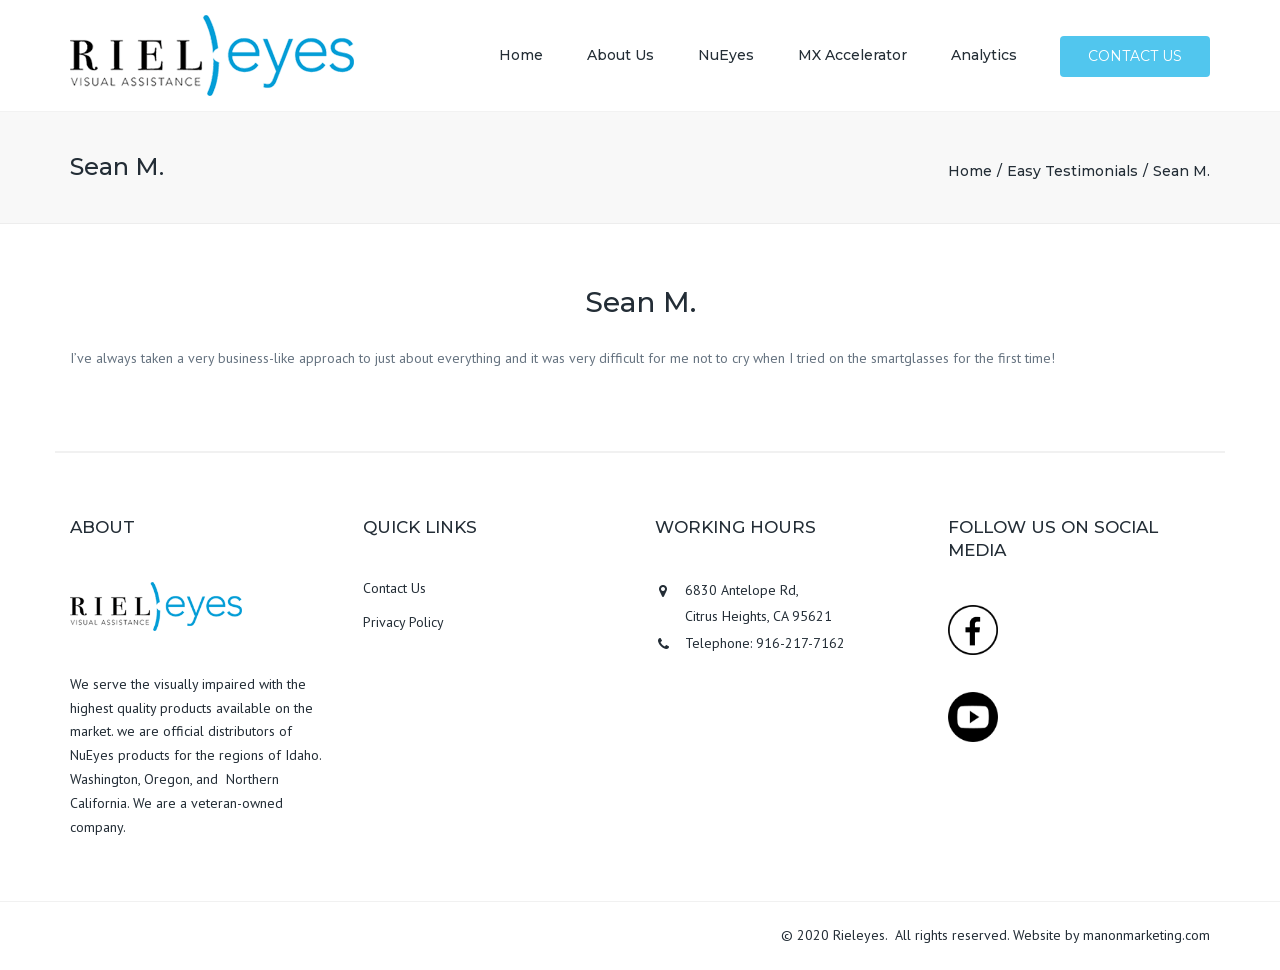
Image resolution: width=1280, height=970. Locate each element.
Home (521, 55)
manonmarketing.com (1146, 935)
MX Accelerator (852, 55)
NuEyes (726, 55)
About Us (620, 55)
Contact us (1135, 56)
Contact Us (394, 588)
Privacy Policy (403, 622)
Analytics (984, 55)
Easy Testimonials (1072, 171)
